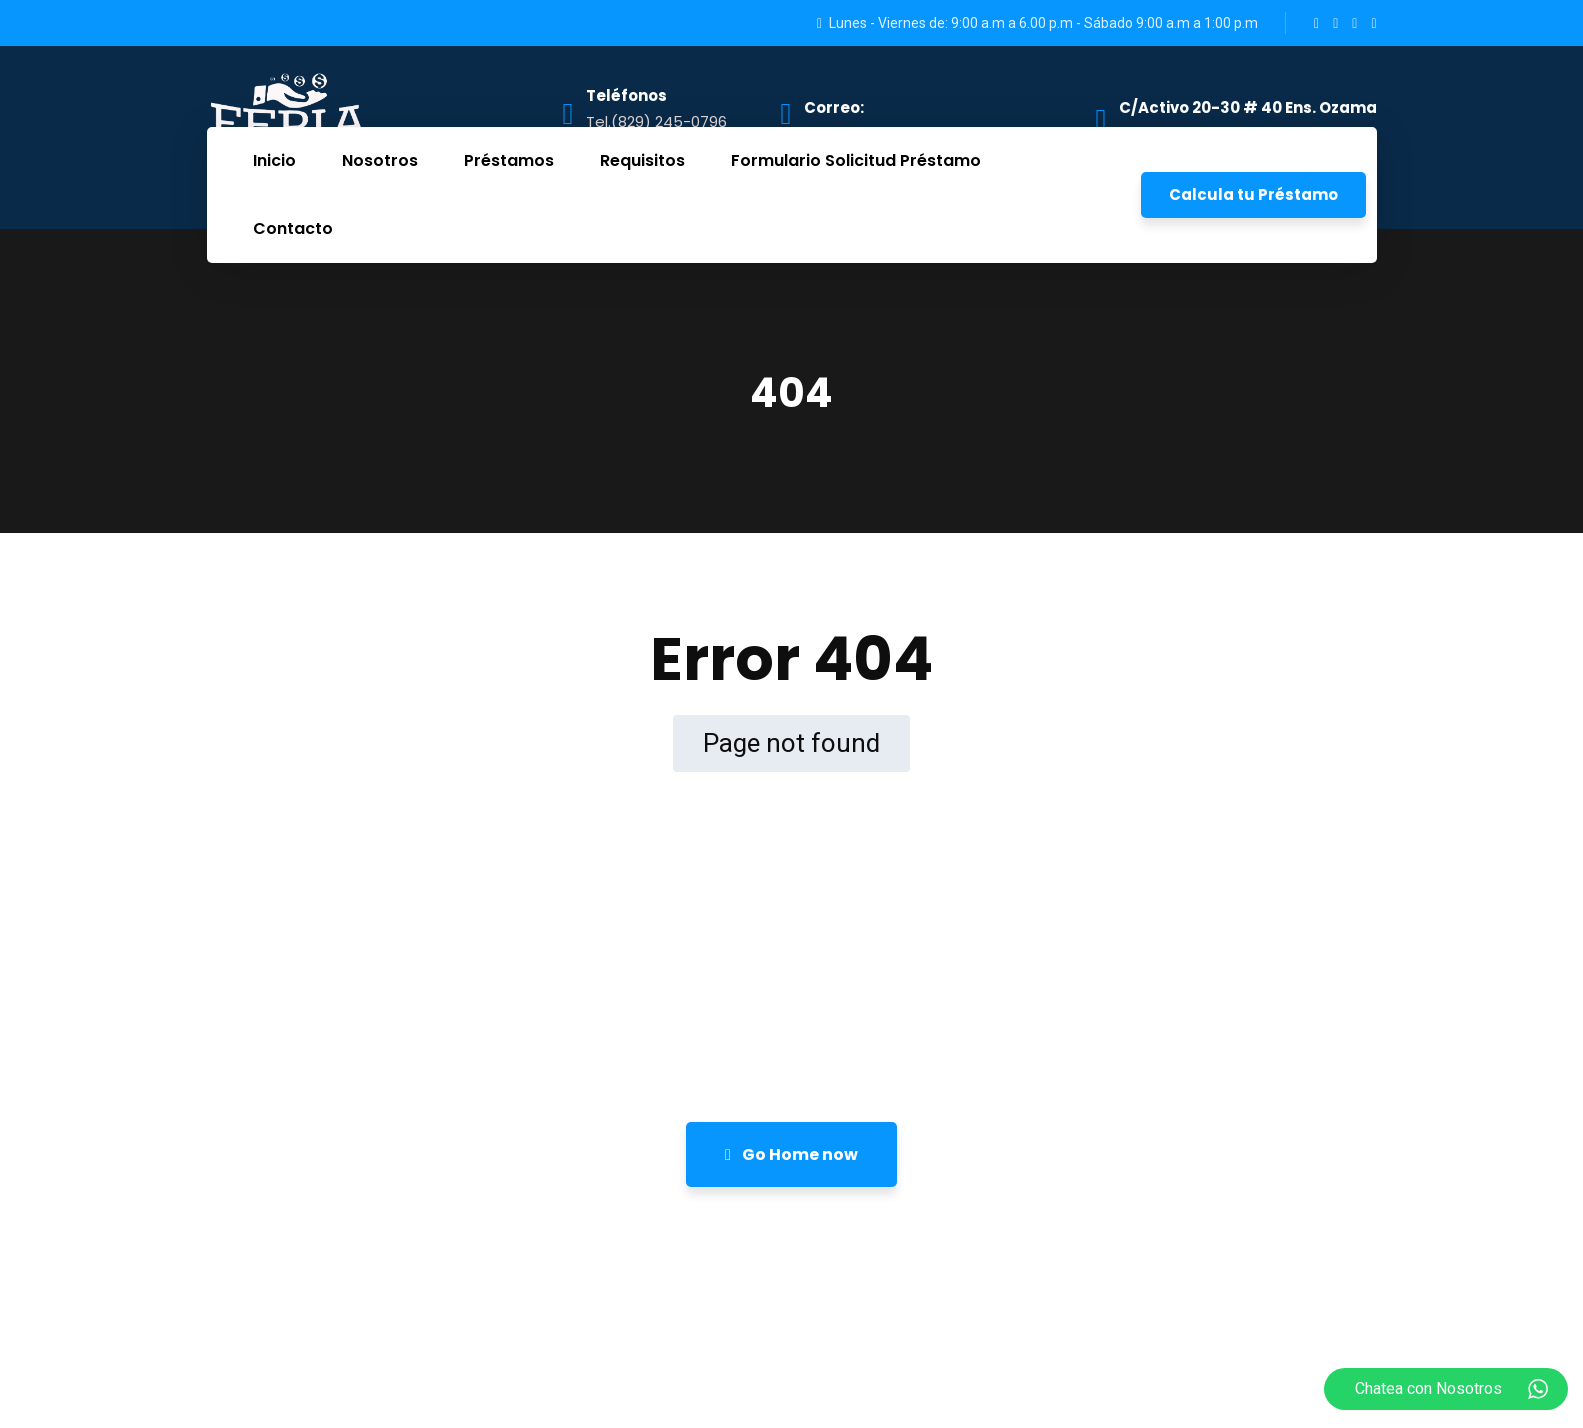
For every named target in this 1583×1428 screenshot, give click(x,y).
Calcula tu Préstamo (1253, 194)
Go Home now (791, 1154)
